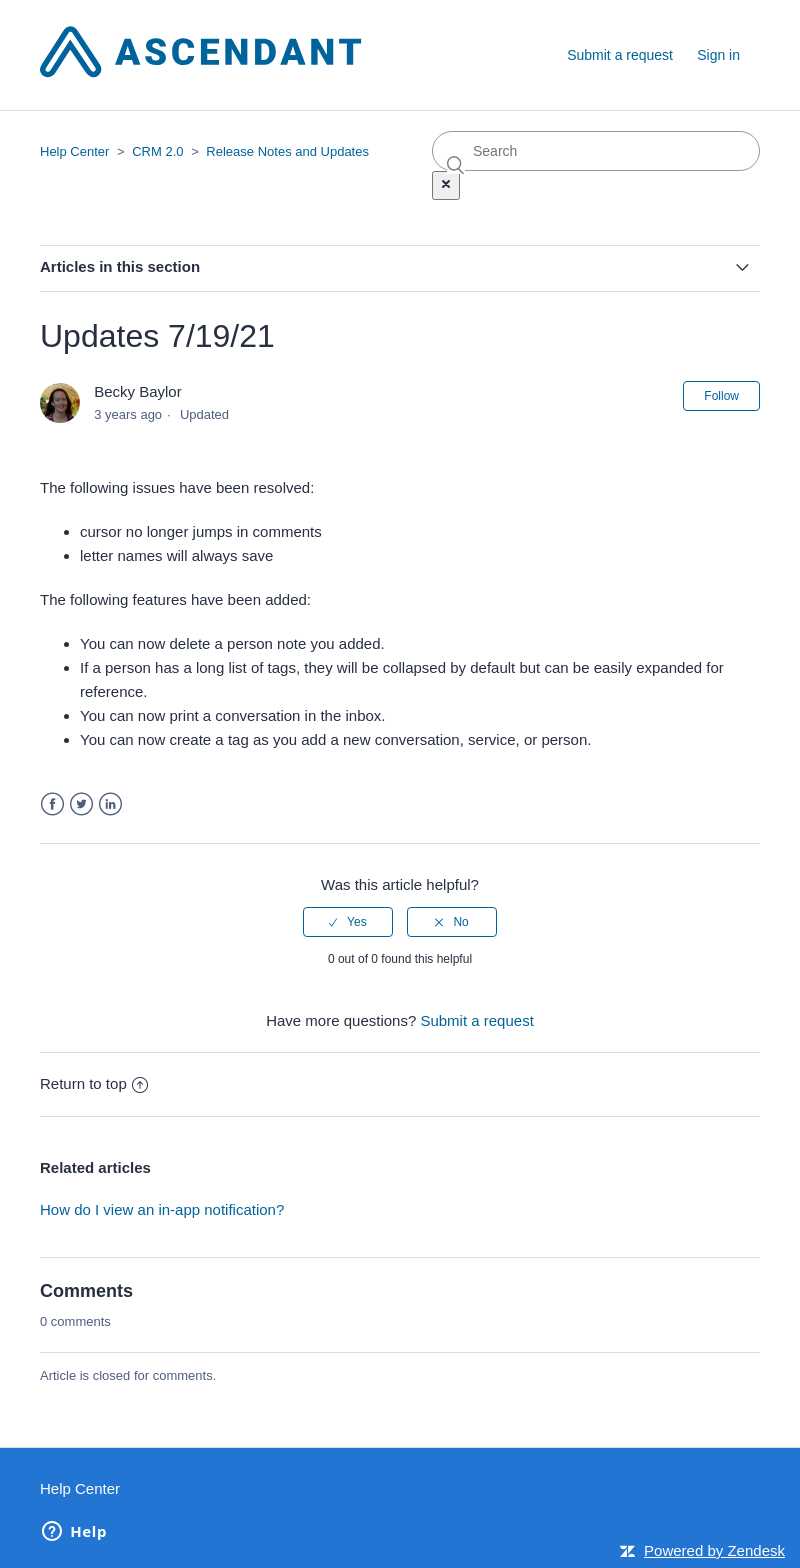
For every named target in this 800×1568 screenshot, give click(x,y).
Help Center (74, 151)
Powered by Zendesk (714, 1550)
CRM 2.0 (157, 151)
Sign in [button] (718, 55)
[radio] (348, 922)
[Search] (596, 151)
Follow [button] (721, 396)
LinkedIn (110, 804)
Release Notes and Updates (287, 151)
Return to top (94, 1083)
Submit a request (620, 55)
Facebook (52, 804)
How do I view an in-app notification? (162, 1209)
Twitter (81, 804)
